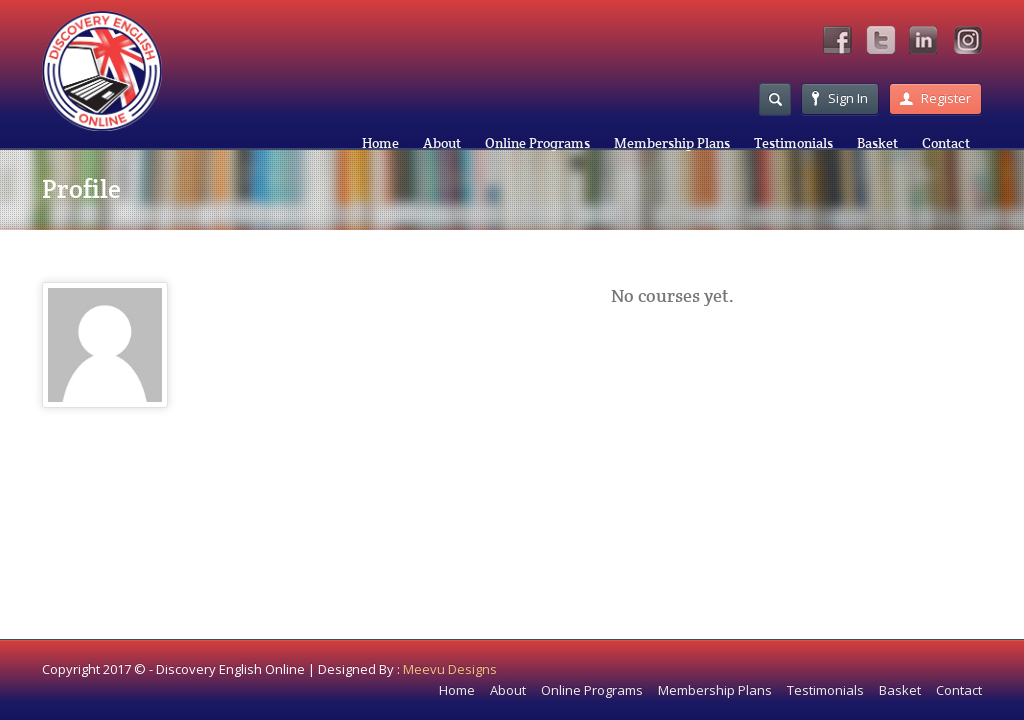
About (442, 143)
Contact (946, 143)
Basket (877, 143)
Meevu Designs (450, 669)
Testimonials (793, 143)
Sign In (840, 98)
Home (380, 143)
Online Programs (537, 143)
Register (935, 98)
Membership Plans (672, 143)
